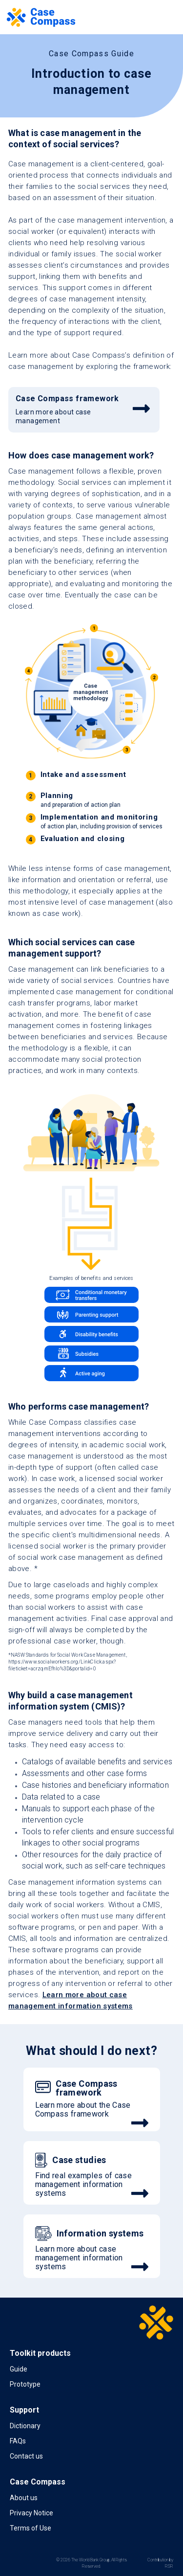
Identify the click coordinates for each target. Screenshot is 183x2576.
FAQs (18, 2441)
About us (24, 2498)
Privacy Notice (31, 2513)
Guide (18, 2369)
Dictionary (25, 2426)
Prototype (25, 2384)
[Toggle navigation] (164, 17)
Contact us (26, 2456)
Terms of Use (30, 2528)
